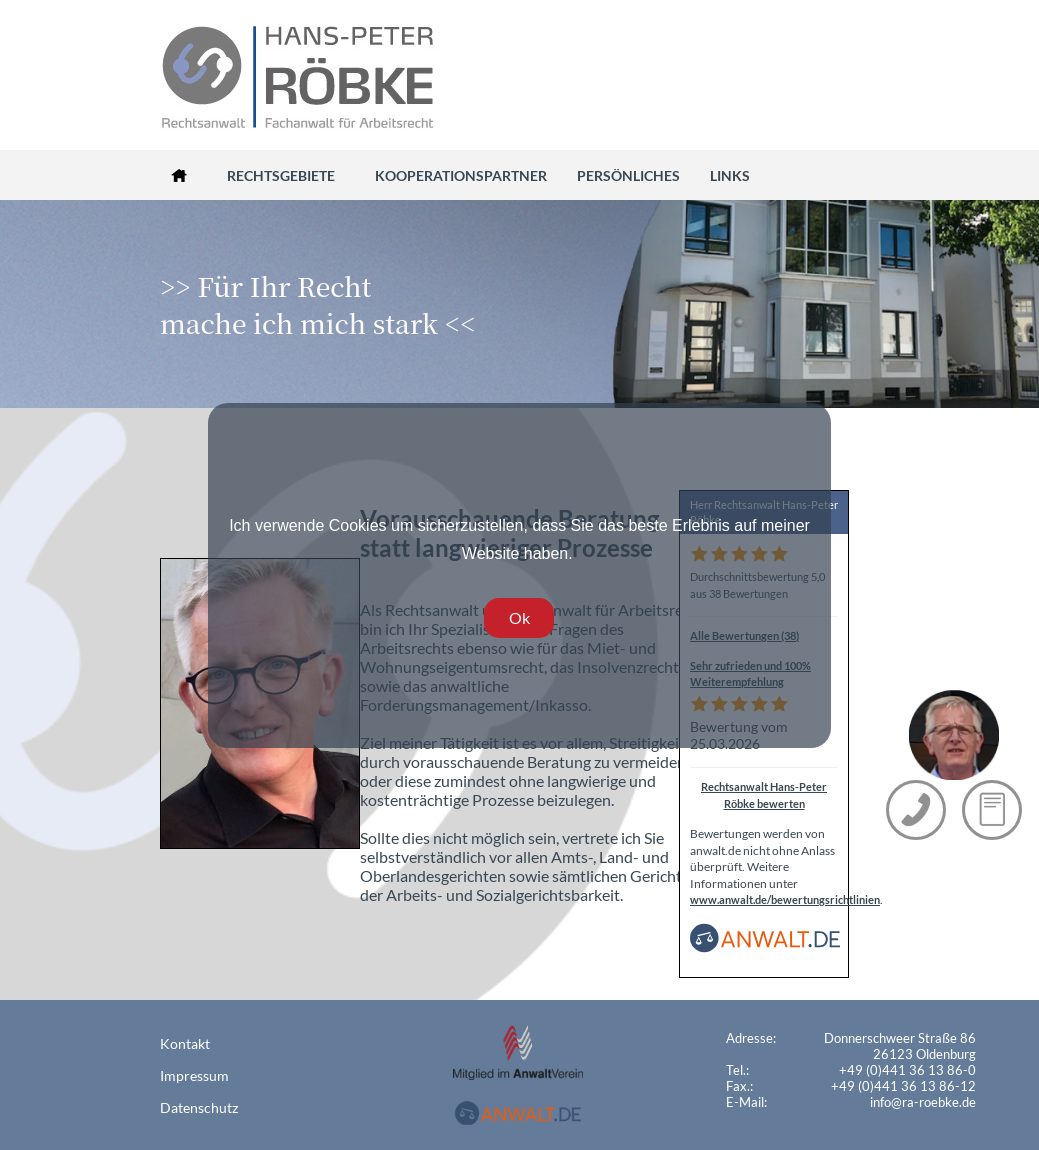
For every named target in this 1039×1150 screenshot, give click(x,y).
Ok (519, 617)
